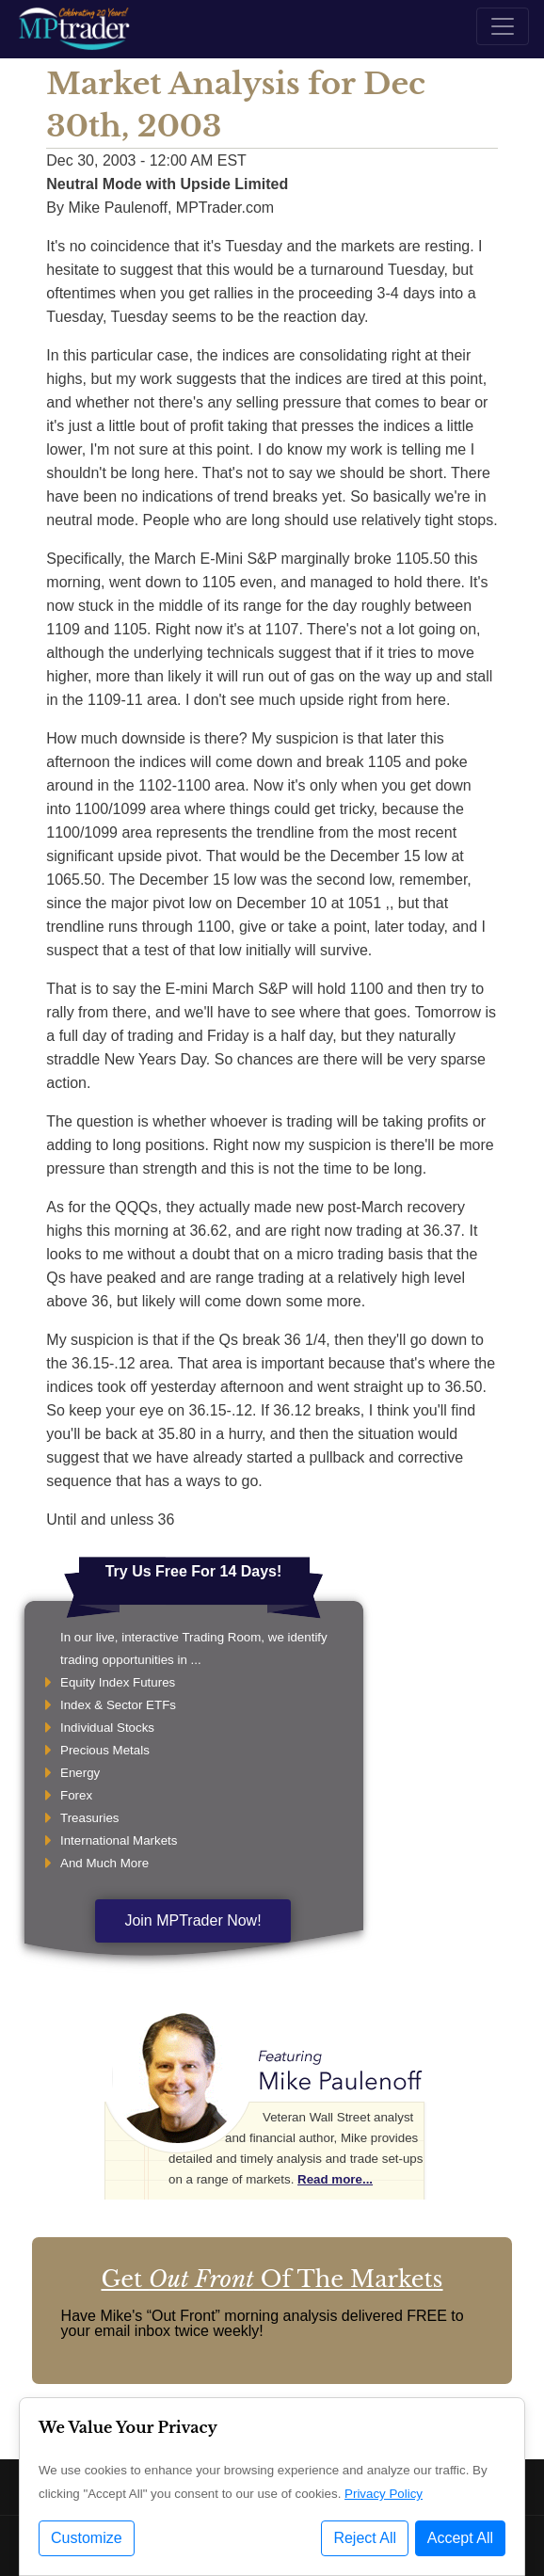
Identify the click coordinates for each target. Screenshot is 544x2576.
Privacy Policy (383, 2494)
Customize (86, 2538)
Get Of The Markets (271, 2279)
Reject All (364, 2538)
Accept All (460, 2538)
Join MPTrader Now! (192, 1920)
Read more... (335, 2179)
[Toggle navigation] (502, 26)
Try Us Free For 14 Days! (193, 1571)
